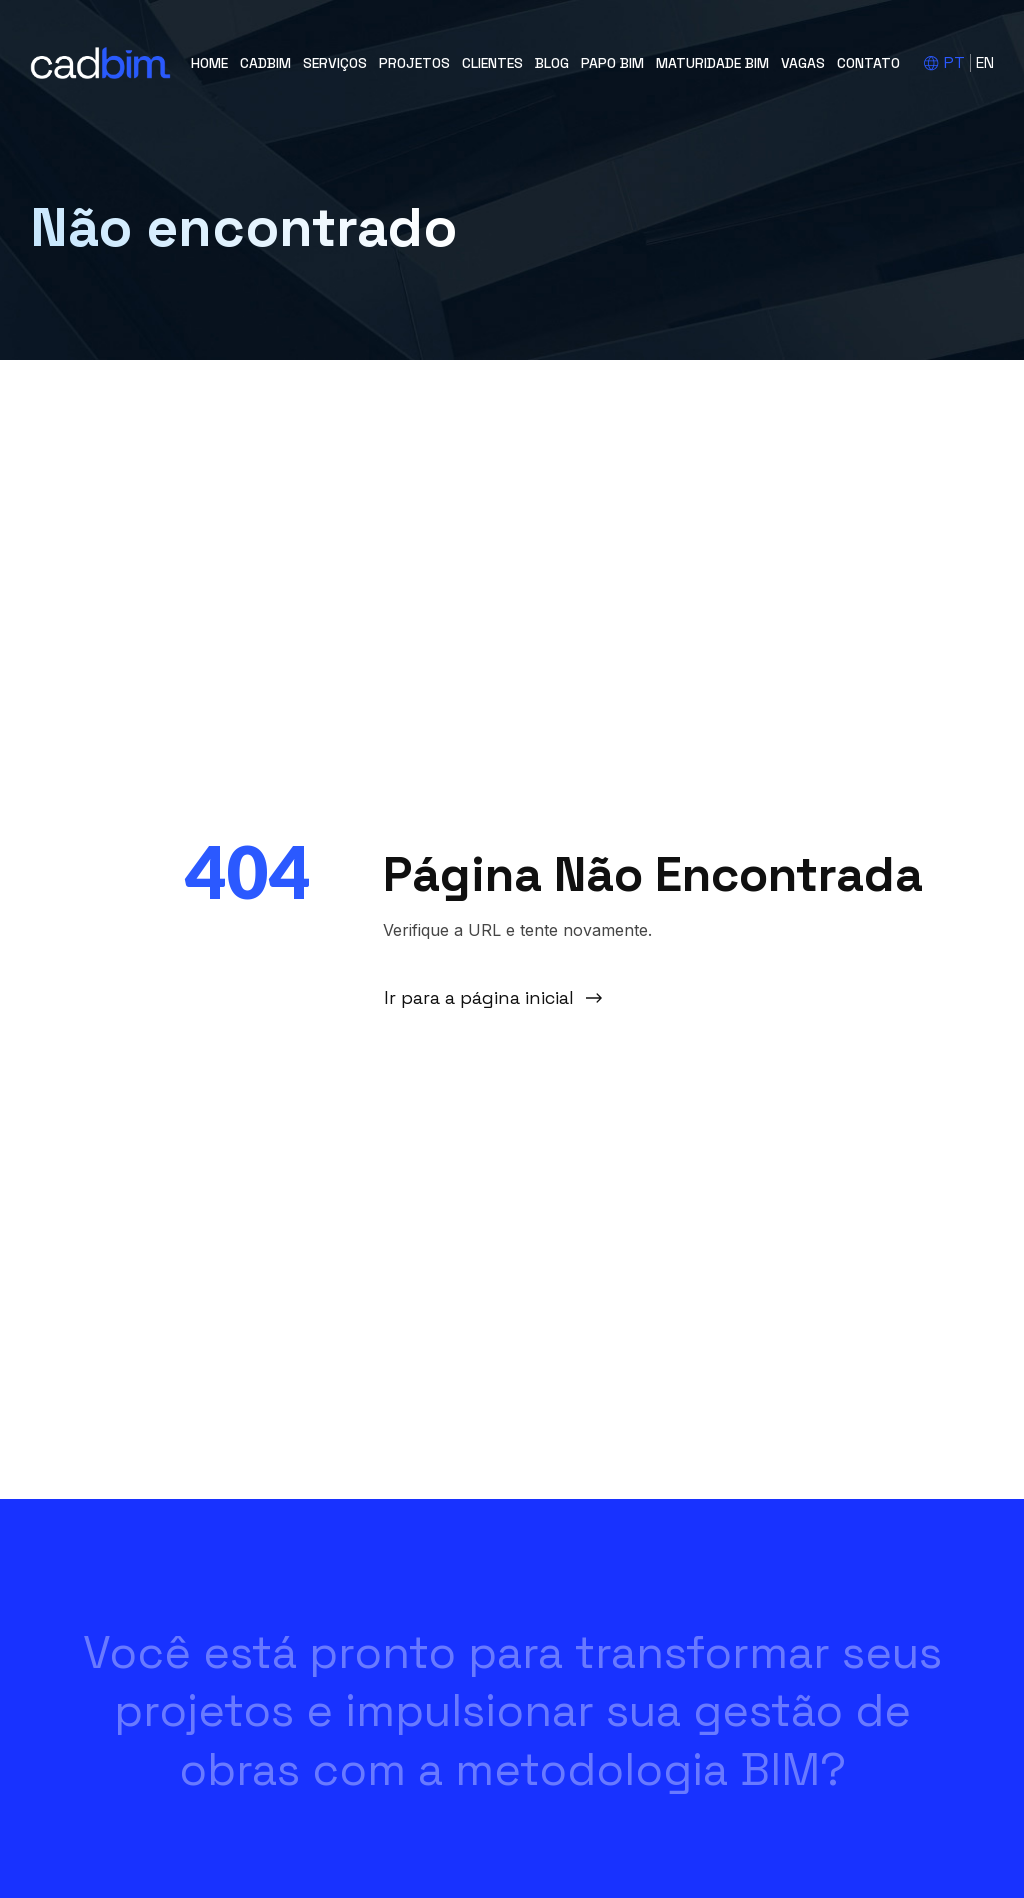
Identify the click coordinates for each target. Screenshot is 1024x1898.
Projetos (414, 63)
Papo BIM (612, 63)
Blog (552, 63)
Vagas (803, 63)
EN (985, 62)
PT (954, 62)
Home (209, 63)
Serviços (335, 63)
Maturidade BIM (712, 63)
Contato (868, 63)
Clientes (492, 63)
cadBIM (265, 63)
